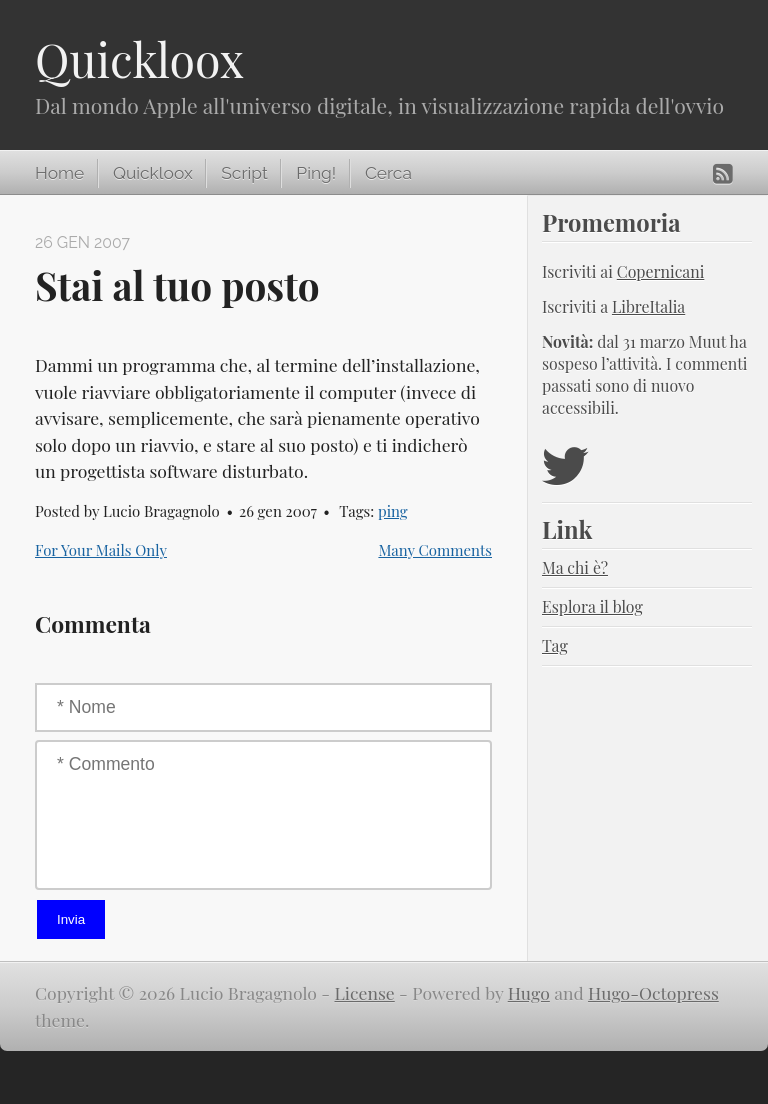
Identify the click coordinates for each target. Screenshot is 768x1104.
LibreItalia (648, 306)
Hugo (529, 992)
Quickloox (139, 59)
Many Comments (435, 550)
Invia (71, 919)
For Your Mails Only (101, 550)
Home (59, 173)
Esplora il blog (592, 606)
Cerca (388, 173)
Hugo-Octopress (653, 992)
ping (393, 511)
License (365, 992)
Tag (555, 645)
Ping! (316, 173)
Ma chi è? (575, 567)
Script (244, 173)
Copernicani (661, 271)
